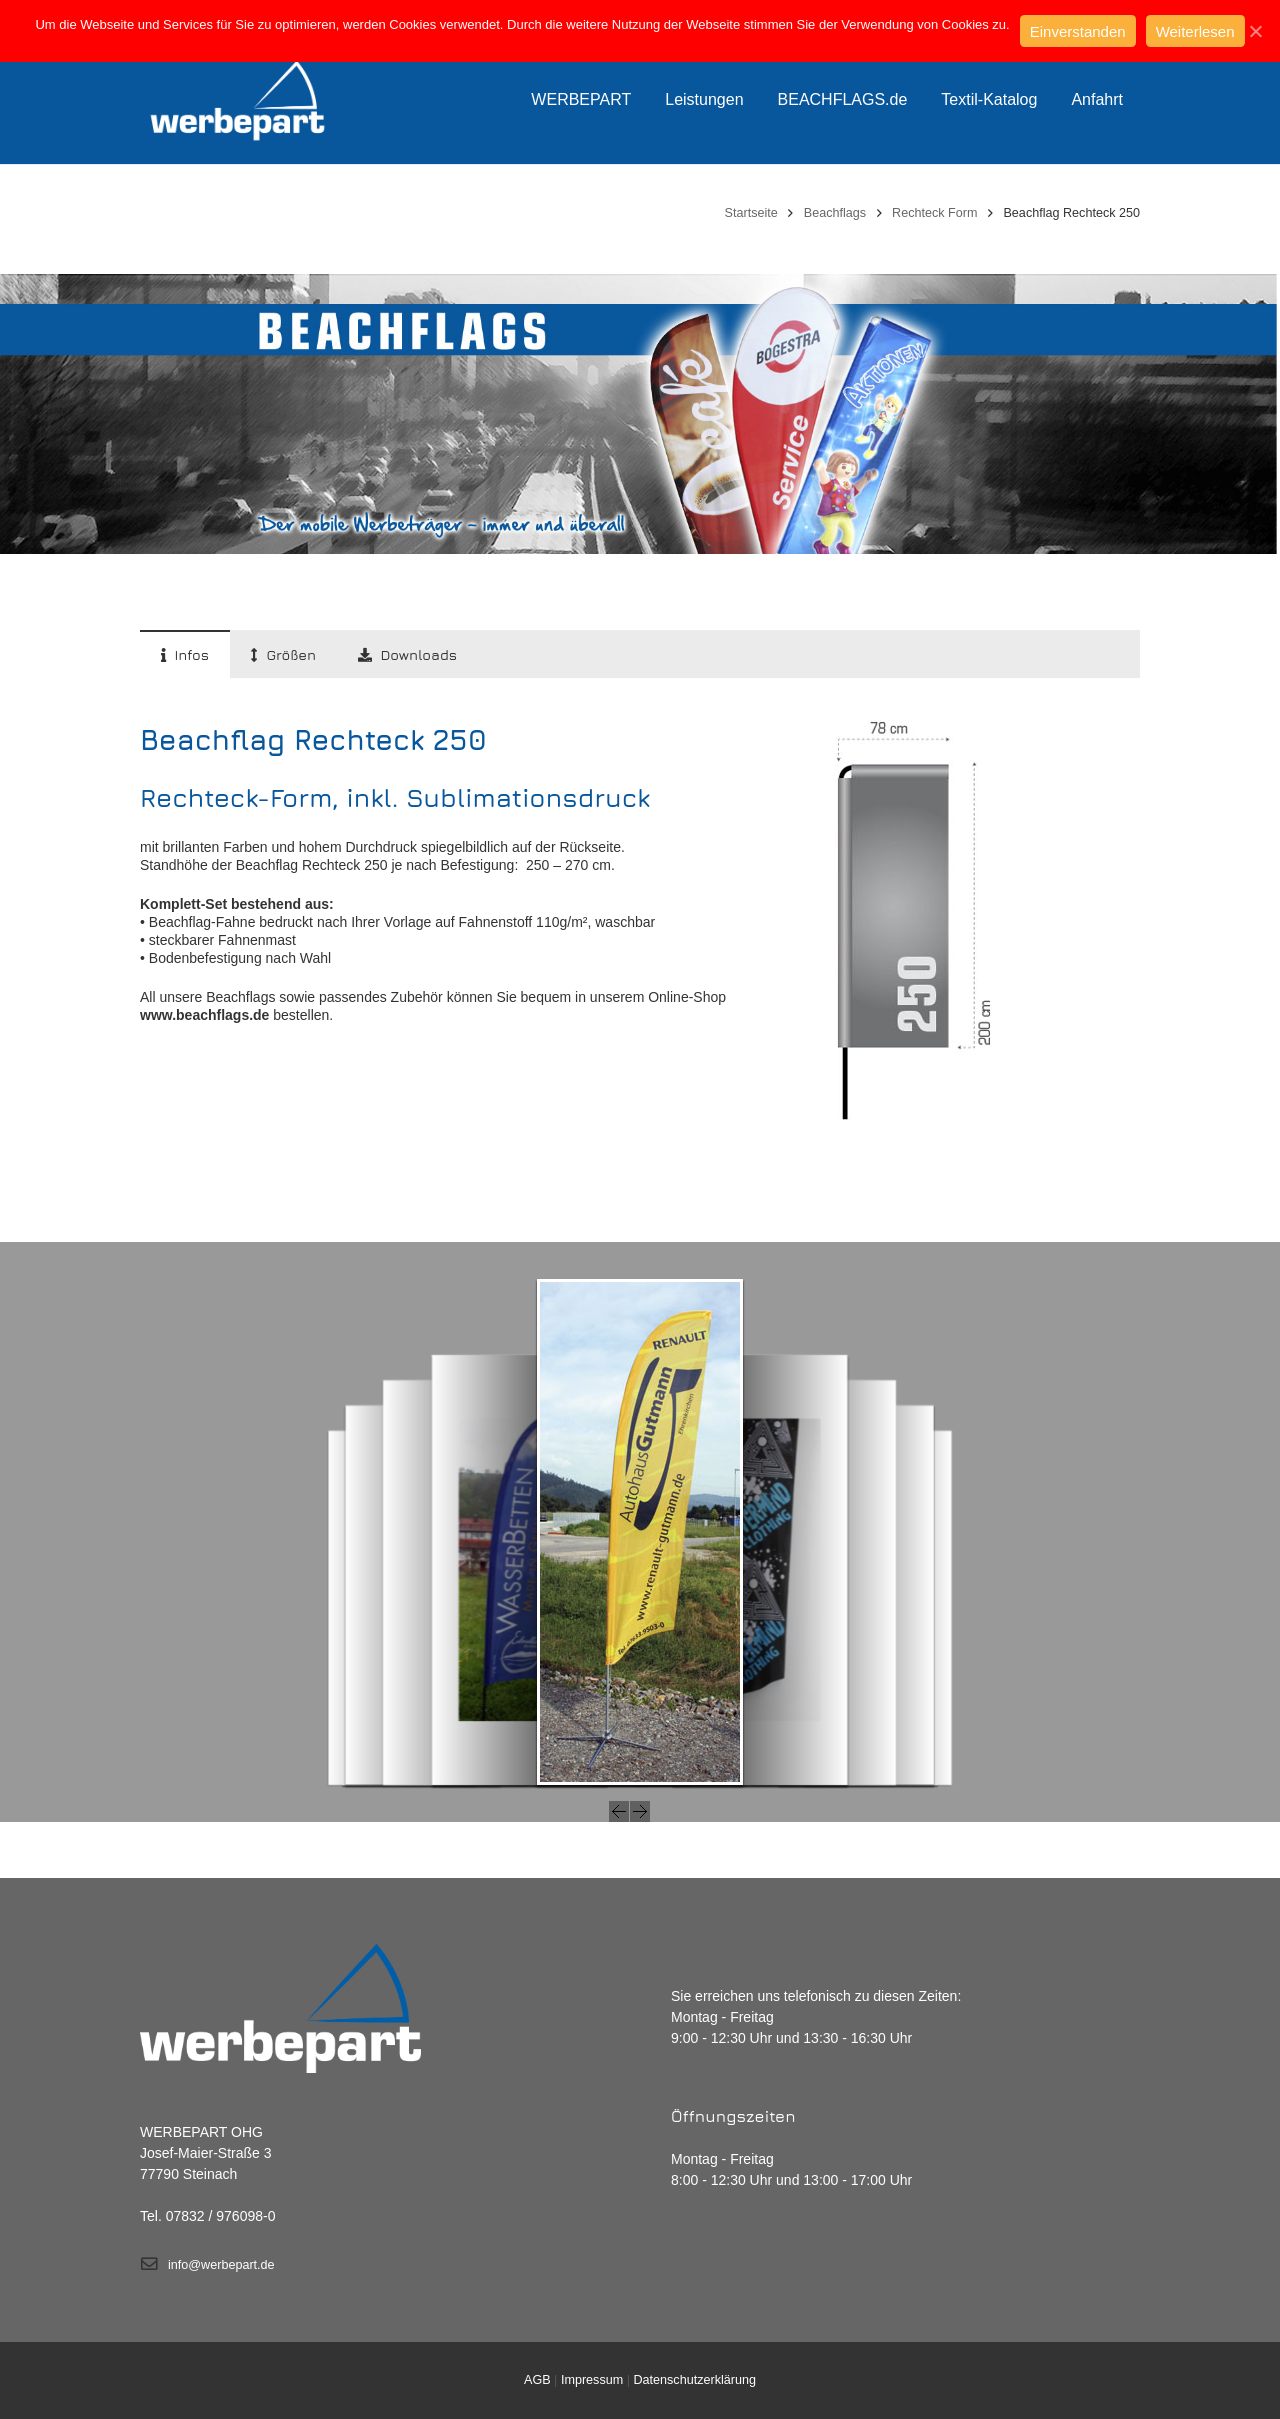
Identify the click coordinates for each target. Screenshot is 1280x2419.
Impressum (592, 2380)
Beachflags (835, 213)
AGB (537, 2380)
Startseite (751, 213)
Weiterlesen (1195, 31)
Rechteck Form (934, 213)
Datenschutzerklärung (694, 2380)
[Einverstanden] (1255, 31)
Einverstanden (1078, 31)
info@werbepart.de (221, 2265)
